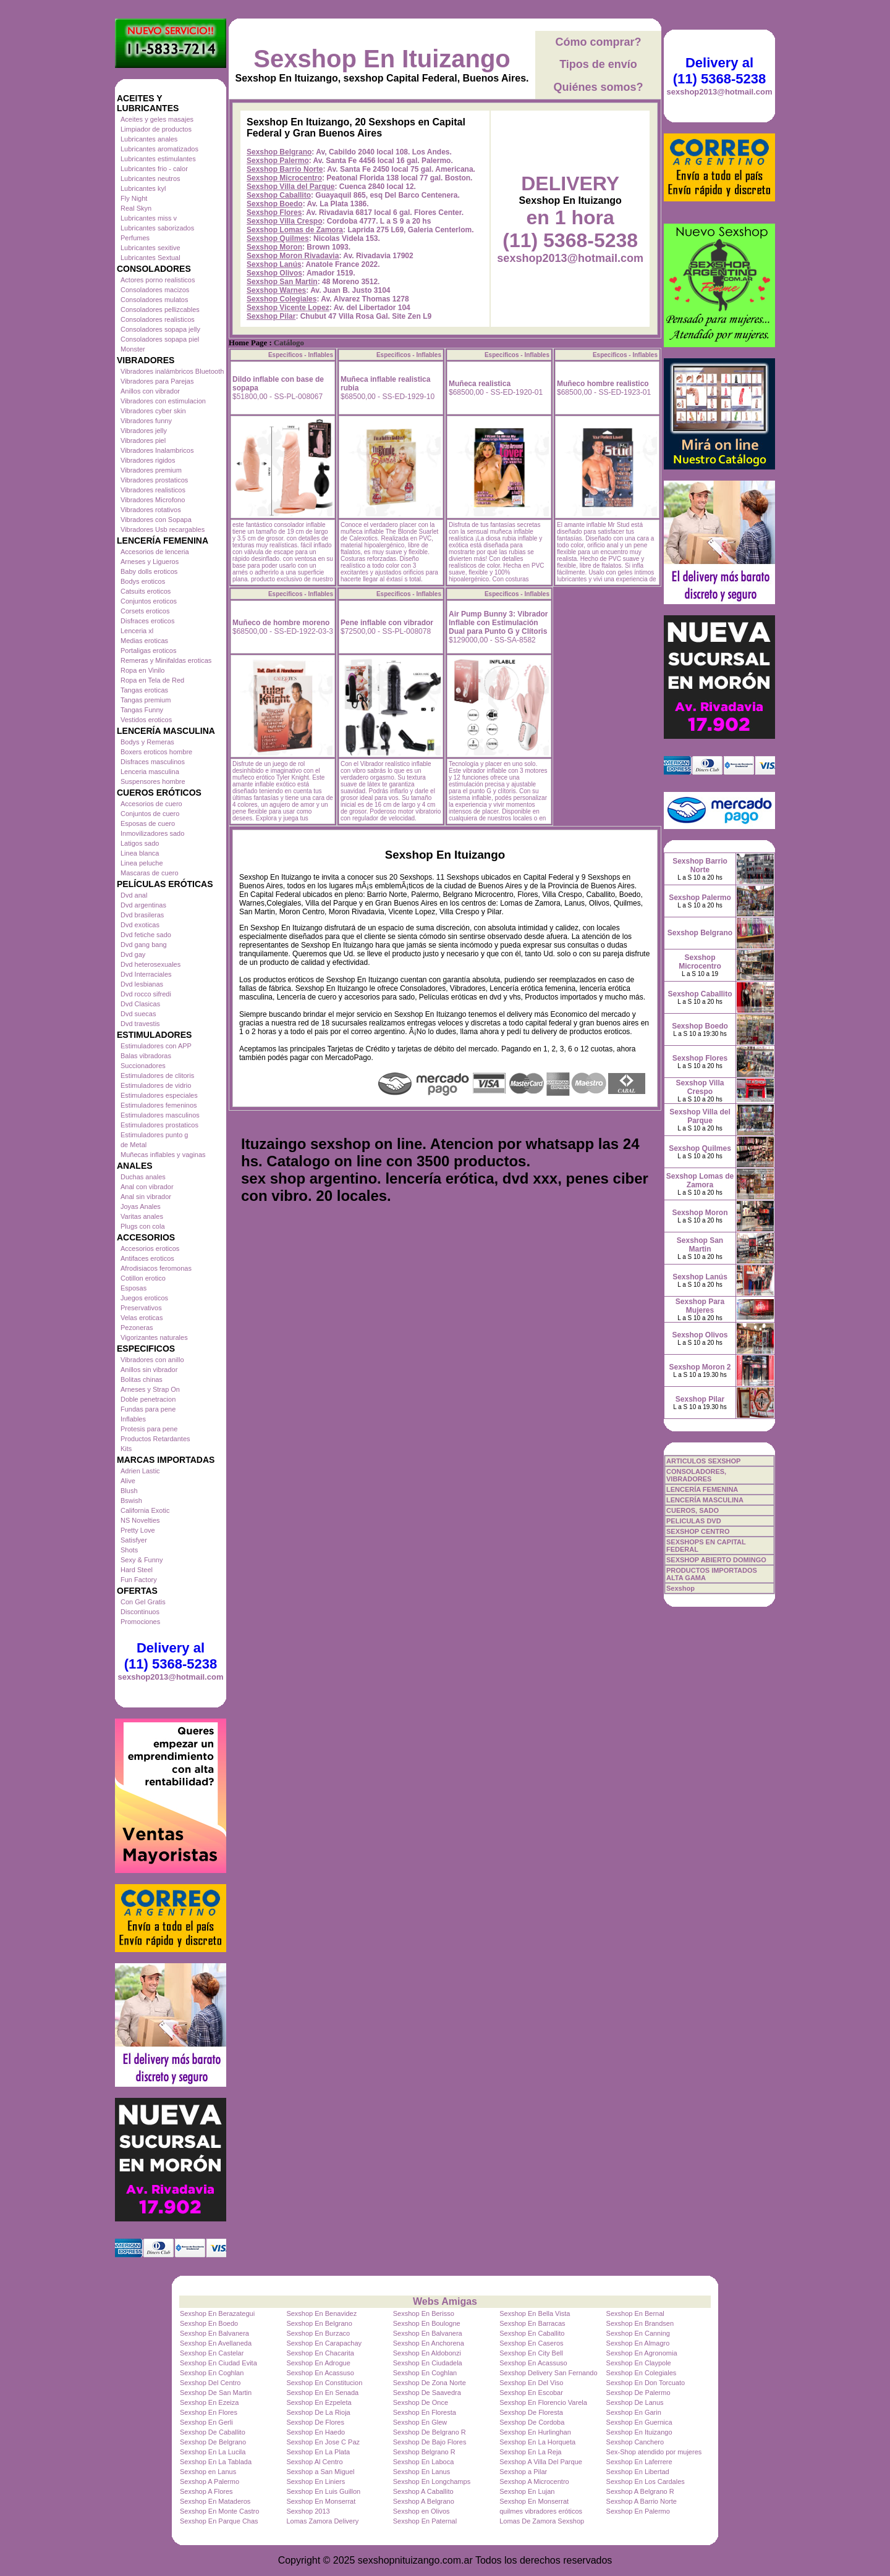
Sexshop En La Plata (318, 2452)
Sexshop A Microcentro (534, 2481)
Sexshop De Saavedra (427, 2392)
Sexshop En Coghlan (212, 2372)
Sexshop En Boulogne (426, 2323)
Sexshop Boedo (275, 204)
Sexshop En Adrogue (318, 2363)
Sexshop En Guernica (639, 2422)
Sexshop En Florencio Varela (543, 2402)
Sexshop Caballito (279, 195)
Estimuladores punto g (154, 1135)
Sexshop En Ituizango (382, 58)
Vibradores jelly (144, 430)
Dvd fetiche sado (146, 934)
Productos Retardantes (155, 1438)
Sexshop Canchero (635, 2442)
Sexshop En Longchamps (431, 2481)
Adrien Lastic (140, 1471)
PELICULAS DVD (693, 1521)
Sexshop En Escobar (531, 2392)
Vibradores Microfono (153, 499)
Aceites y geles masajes (157, 119)
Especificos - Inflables (300, 354)
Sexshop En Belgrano (319, 2323)
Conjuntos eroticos (149, 601)
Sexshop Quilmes (278, 238)
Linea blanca (140, 853)
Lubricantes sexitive (150, 247)
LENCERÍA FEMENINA (702, 1489)
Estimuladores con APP (156, 1046)
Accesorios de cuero (151, 803)
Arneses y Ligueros (150, 561)
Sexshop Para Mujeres (700, 1306)
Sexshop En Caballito (531, 2333)
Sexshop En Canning (638, 2333)
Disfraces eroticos (147, 621)
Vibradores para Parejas (157, 381)
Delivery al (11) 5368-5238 (170, 1656)
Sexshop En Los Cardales (645, 2481)
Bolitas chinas (142, 1379)
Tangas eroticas (144, 690)
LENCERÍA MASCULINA (705, 1500)
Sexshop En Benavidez (321, 2313)
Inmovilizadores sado (152, 833)
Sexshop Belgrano (279, 152)
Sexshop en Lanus (208, 2471)
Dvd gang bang (144, 944)
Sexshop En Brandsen (640, 2323)
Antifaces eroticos (147, 1258)
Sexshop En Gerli (206, 2422)
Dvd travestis (140, 1023)
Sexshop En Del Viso (531, 2382)
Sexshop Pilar (271, 316)
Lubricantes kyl (143, 188)
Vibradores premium (151, 470)
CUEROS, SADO (692, 1510)
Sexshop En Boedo (209, 2323)
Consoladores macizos (155, 289)
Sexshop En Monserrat (320, 2501)
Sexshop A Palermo (209, 2481)
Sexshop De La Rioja (318, 2412)
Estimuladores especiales (159, 1095)
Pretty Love (138, 1530)
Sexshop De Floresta (531, 2412)
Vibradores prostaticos (154, 480)
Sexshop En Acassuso (533, 2363)
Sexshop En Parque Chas (219, 2521)
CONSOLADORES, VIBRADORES (696, 1475)
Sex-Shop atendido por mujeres (654, 2452)
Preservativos (141, 1307)
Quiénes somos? (598, 87)
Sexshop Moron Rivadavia (293, 255)
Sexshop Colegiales (281, 299)
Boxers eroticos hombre (156, 752)
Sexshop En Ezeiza (209, 2402)
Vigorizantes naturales (154, 1337)
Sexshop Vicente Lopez (288, 307)
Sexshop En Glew (420, 2422)
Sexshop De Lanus (635, 2402)
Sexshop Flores (274, 212)
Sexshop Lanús (274, 264)
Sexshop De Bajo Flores (430, 2442)
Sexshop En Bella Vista (534, 2313)
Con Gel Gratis (143, 1602)
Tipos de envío (598, 64)
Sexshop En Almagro (638, 2343)
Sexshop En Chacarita (320, 2353)
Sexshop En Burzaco (318, 2333)
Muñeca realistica (480, 383)
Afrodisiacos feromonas (156, 1268)
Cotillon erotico (143, 1278)
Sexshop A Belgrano (423, 2501)
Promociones (140, 1621)
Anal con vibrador (147, 1186)
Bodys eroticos (143, 581)
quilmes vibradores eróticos (540, 2511)
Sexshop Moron (274, 247)
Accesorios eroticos (150, 1248)
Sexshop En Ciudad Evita (218, 2363)
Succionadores (143, 1065)
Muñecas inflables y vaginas (163, 1154)
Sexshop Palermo (278, 160)
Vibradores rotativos (151, 509)
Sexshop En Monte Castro (219, 2511)
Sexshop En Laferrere (639, 2461)
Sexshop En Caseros (531, 2343)
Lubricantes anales (149, 139)
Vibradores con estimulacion (163, 401)
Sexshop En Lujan (526, 2491)
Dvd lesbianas (142, 984)
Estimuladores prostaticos (159, 1125)
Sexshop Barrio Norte (285, 169)
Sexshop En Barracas (532, 2323)
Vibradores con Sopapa (156, 519)
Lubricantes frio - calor (154, 168)
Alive (128, 1480)
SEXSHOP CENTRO (698, 1531)
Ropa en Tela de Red (152, 680)
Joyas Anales (141, 1206)
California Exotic (145, 1510)
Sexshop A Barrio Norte (641, 2501)
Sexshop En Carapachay (324, 2343)
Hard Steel (137, 1569)
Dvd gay (133, 954)
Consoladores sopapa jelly (160, 329)
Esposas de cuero (148, 823)
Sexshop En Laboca (423, 2461)
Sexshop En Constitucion (324, 2382)
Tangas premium (146, 700)
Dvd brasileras (142, 915)
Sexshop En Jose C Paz (323, 2442)
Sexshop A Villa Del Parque (540, 2461)
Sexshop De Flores (315, 2422)
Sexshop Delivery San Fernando (548, 2372)
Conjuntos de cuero (150, 813)
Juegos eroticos (144, 1298)
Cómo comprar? (598, 42)
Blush (129, 1490)
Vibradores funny (146, 420)
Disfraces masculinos (153, 761)
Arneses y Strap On (150, 1389)
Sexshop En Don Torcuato (645, 2382)
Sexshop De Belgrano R (429, 2432)
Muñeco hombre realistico (603, 383)
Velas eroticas (142, 1317)
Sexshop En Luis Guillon (323, 2491)
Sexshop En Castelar (212, 2353)
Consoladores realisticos (158, 319)
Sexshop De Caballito (212, 2432)
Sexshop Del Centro (210, 2382)
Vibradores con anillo (152, 1359)
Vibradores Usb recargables (163, 529)
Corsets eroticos (145, 611)
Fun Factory (139, 1579)
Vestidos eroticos (146, 719)
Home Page (248, 343)
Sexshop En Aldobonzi (427, 2353)
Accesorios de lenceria (155, 551)
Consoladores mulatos (154, 299)
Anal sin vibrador (146, 1196)
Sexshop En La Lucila (212, 2452)
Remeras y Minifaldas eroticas (166, 660)
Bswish (131, 1500)
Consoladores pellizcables (160, 309)
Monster (133, 349)
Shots (129, 1550)
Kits (126, 1448)
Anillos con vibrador (150, 391)
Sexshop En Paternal (425, 2521)
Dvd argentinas (143, 905)
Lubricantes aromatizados (159, 149)
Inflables (133, 1419)
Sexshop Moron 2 (700, 1367)
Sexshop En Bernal (635, 2313)
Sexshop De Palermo (638, 2392)
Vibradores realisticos (153, 490)
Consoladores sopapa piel (160, 339)
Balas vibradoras (146, 1055)
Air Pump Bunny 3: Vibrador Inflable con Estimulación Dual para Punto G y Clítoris (498, 623)
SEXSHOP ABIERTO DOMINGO (716, 1560)
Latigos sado (140, 843)
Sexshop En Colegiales (641, 2372)
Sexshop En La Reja (530, 2452)
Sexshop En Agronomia (641, 2353)
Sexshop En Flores (208, 2412)
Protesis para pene (149, 1429)
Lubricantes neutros (150, 178)
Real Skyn (136, 208)
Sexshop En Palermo (638, 2511)
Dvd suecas (138, 1013)
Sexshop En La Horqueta (537, 2442)
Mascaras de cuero (150, 873)
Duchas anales (143, 1177)
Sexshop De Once (420, 2402)
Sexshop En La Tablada (216, 2461)
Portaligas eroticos (149, 650)
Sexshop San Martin (282, 281)
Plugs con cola (143, 1226)
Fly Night (134, 198)
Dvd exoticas (140, 924)
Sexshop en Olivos (421, 2511)
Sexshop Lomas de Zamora (295, 229)
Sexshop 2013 (307, 2511)
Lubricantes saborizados (157, 228)
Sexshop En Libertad (637, 2471)
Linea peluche (142, 863)
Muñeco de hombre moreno (280, 622)
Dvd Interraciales (146, 974)
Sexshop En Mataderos (215, 2501)
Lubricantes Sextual (150, 257)
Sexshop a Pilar (523, 2471)
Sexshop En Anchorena (428, 2343)
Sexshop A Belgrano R (640, 2491)
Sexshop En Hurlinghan (535, 2432)
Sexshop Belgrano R (424, 2452)
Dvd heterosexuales (150, 964)
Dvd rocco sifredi (146, 994)
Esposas (133, 1288)
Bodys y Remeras (147, 742)
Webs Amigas (445, 2301)
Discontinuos (140, 1611)
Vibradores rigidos (148, 460)
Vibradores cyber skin (153, 411)
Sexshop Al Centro (314, 2461)
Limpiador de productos (156, 129)
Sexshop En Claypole (638, 2363)
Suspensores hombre (153, 781)
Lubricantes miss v (149, 218)
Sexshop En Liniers (315, 2481)
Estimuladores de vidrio (156, 1085)
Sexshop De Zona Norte (429, 2382)
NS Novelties (140, 1520)
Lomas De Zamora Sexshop (541, 2521)
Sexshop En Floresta (424, 2412)
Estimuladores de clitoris (157, 1075)
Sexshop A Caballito (423, 2491)
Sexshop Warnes (276, 290)
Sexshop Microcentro (284, 178)
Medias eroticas (144, 640)
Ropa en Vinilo (142, 670)
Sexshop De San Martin (216, 2392)
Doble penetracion (148, 1399)
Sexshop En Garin (633, 2412)
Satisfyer (134, 1540)
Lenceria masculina (150, 771)
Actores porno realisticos (158, 280)
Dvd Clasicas (140, 1004)
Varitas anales (142, 1216)
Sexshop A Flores (206, 2491)
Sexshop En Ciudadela (427, 2363)
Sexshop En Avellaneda (216, 2343)
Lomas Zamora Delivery (322, 2521)
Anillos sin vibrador (149, 1369)
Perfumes (135, 238)
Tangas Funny (142, 709)
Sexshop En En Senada (322, 2392)
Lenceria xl (137, 630)
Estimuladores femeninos (159, 1105)
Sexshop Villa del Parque (291, 186)
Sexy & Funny (142, 1560)
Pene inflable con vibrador (387, 622)
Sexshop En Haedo (315, 2432)
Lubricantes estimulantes (158, 158)
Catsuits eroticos (146, 591)
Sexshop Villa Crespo (285, 221)
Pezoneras (137, 1327)
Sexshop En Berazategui (217, 2313)
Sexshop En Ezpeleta (318, 2402)
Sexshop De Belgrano (213, 2442)
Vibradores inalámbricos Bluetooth (172, 371)
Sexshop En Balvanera (214, 2333)
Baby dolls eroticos (149, 571)
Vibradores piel (143, 440)
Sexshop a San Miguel (320, 2471)
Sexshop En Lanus (421, 2471)
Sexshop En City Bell (531, 2353)
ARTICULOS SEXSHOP (703, 1461)
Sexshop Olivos (274, 273)
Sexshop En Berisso (423, 2313)
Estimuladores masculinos (160, 1115)
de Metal (133, 1144)
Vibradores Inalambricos (157, 450)
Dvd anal (134, 895)
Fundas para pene (148, 1409)
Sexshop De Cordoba (531, 2422)
